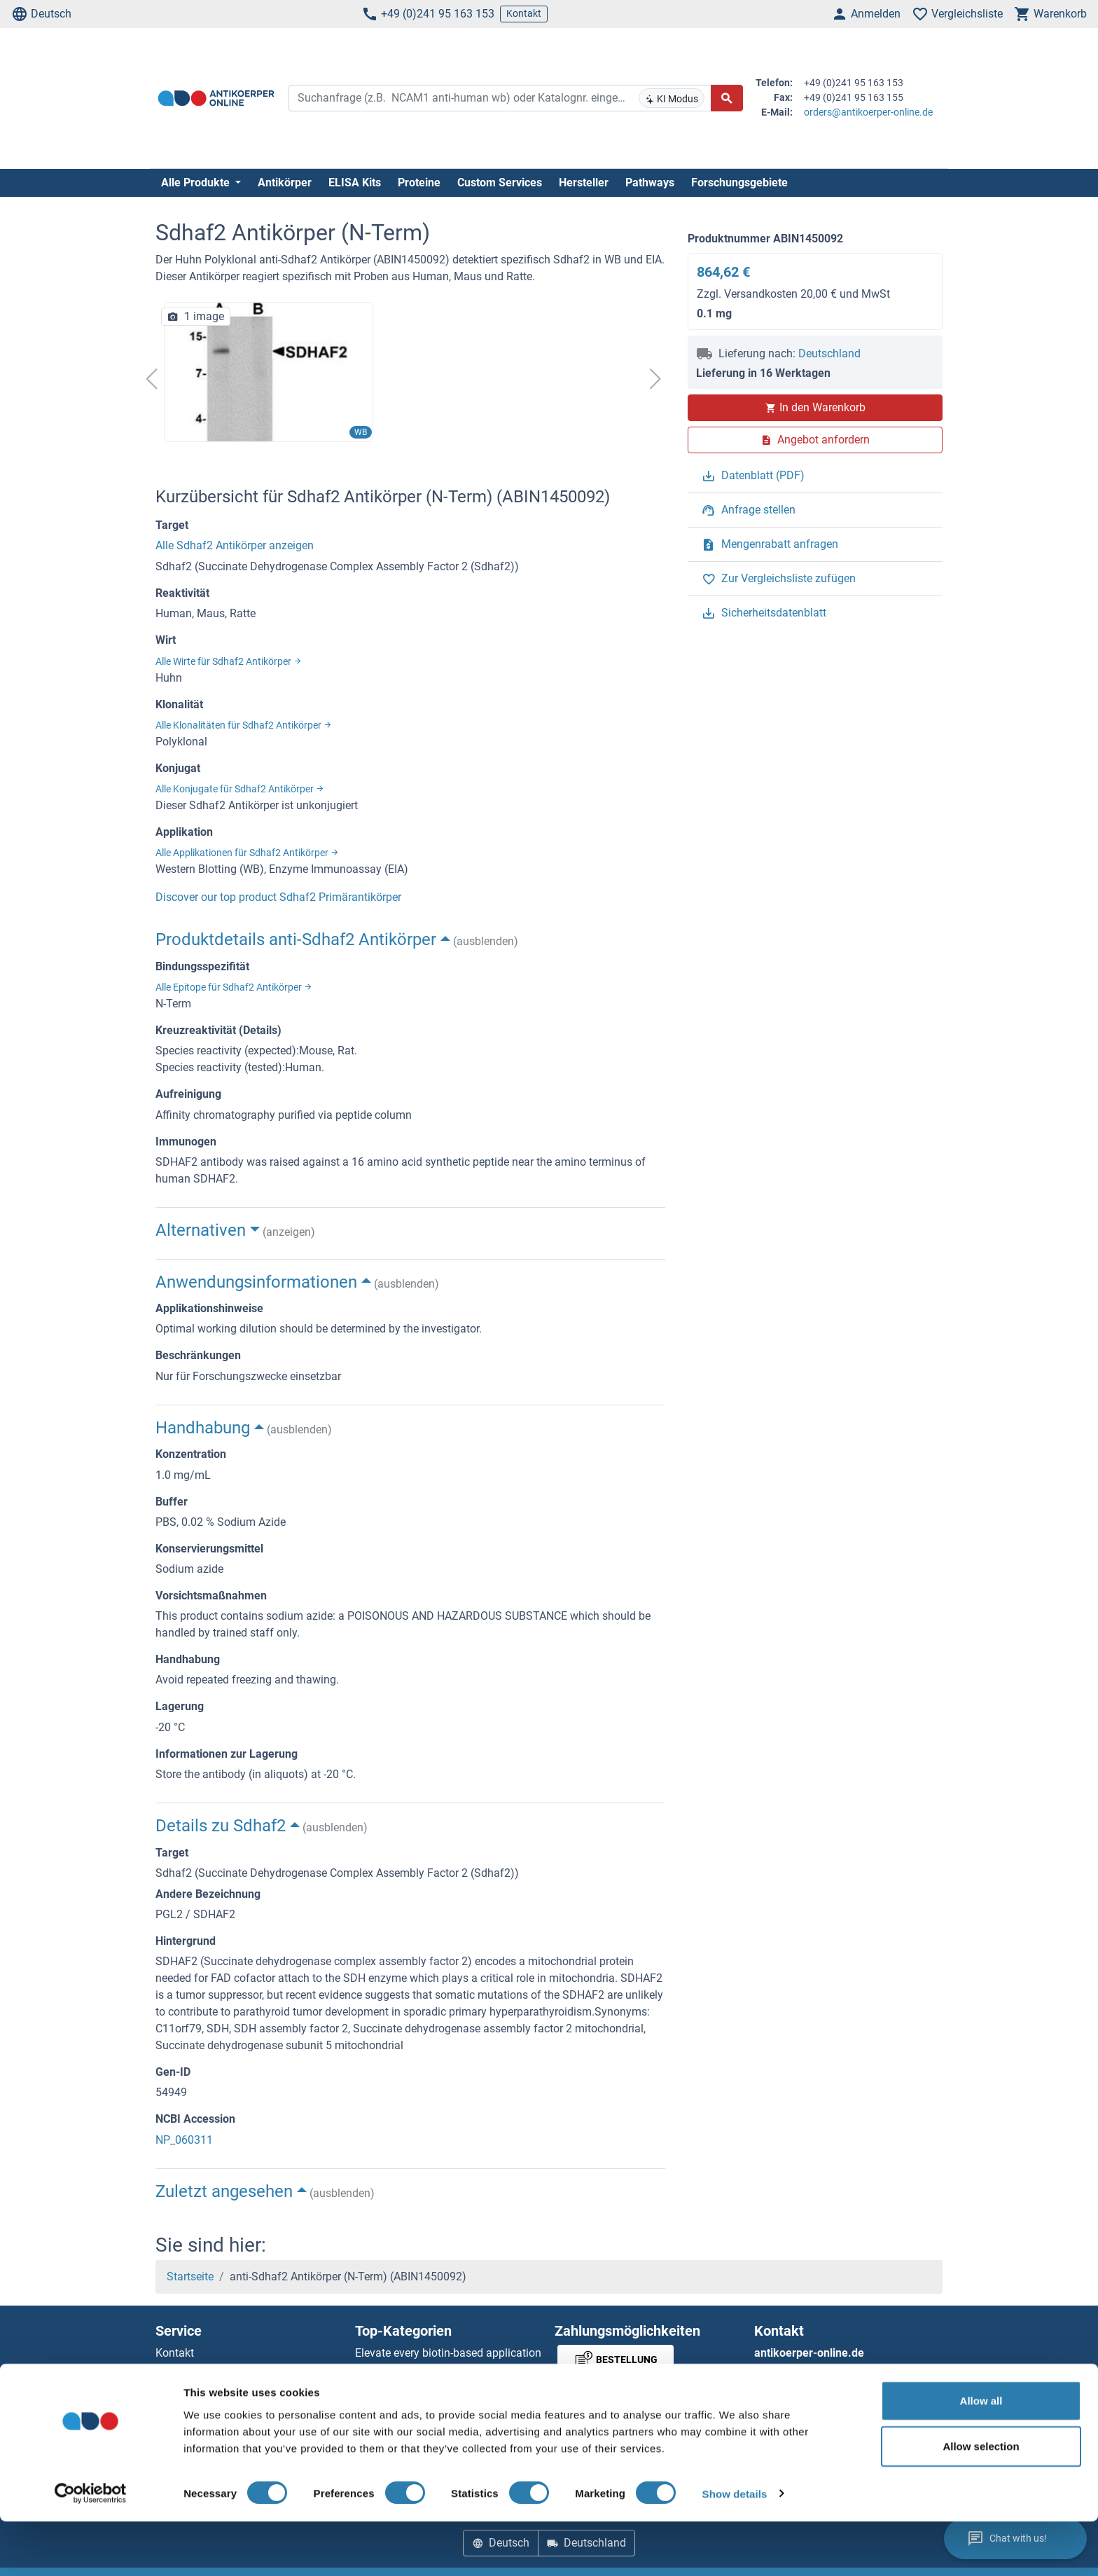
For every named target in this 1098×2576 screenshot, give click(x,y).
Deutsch (41, 14)
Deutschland (829, 353)
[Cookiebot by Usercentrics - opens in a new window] (90, 2548)
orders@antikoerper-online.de (868, 112)
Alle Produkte (196, 182)
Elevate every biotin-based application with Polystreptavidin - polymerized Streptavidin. (448, 2369)
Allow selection (981, 2501)
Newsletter (181, 2386)
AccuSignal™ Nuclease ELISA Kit (435, 2403)
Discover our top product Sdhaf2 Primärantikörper (278, 897)
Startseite (190, 2276)
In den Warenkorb (815, 407)
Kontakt (523, 13)
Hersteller (584, 182)
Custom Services (499, 182)
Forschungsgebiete (739, 182)
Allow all (981, 2455)
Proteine (419, 182)
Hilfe (167, 2369)
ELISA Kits (354, 182)
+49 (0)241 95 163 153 (427, 14)
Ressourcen (184, 2403)
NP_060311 (184, 2140)
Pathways (649, 182)
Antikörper (285, 182)
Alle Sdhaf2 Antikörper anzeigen (234, 545)
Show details (734, 2548)
